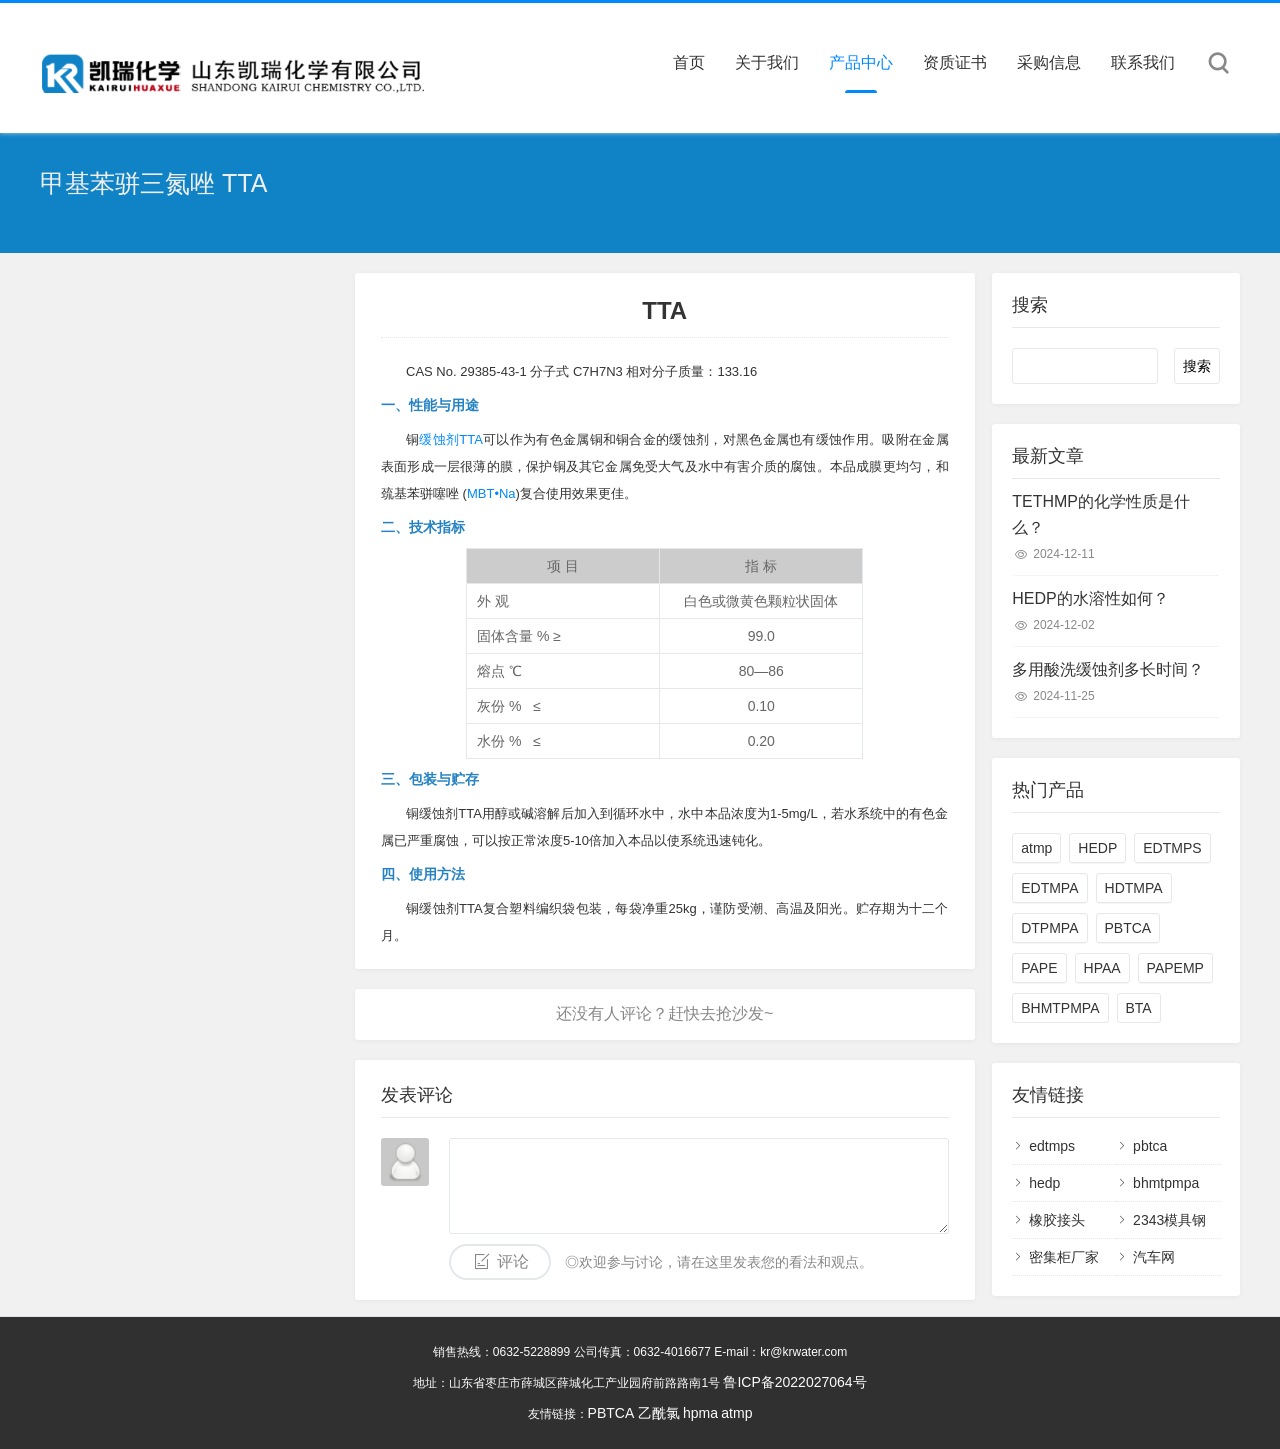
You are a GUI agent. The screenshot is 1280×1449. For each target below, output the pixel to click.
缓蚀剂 (439, 439)
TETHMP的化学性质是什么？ (1101, 514)
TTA (471, 439)
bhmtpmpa (1166, 1183)
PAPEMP (1175, 968)
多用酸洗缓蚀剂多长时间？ (1108, 669)
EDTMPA (1049, 888)
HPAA (1102, 968)
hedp (1044, 1183)
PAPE (1039, 968)
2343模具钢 (1169, 1220)
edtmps (1052, 1146)
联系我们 (1143, 62)
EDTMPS (1172, 848)
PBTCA (1128, 928)
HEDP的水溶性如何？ (1090, 598)
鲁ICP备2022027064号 (794, 1382)
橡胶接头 (1057, 1220)
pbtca (1150, 1146)
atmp (1036, 848)
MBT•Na (491, 493)
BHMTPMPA (1060, 1008)
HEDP (1097, 848)
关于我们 (767, 62)
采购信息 (1049, 62)
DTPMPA (1049, 928)
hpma (700, 1413)
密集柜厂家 (1064, 1257)
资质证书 (955, 62)
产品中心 (861, 62)
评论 (513, 1261)
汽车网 (1154, 1257)
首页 (689, 62)
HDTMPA (1134, 888)
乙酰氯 (659, 1413)
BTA (1139, 1008)
